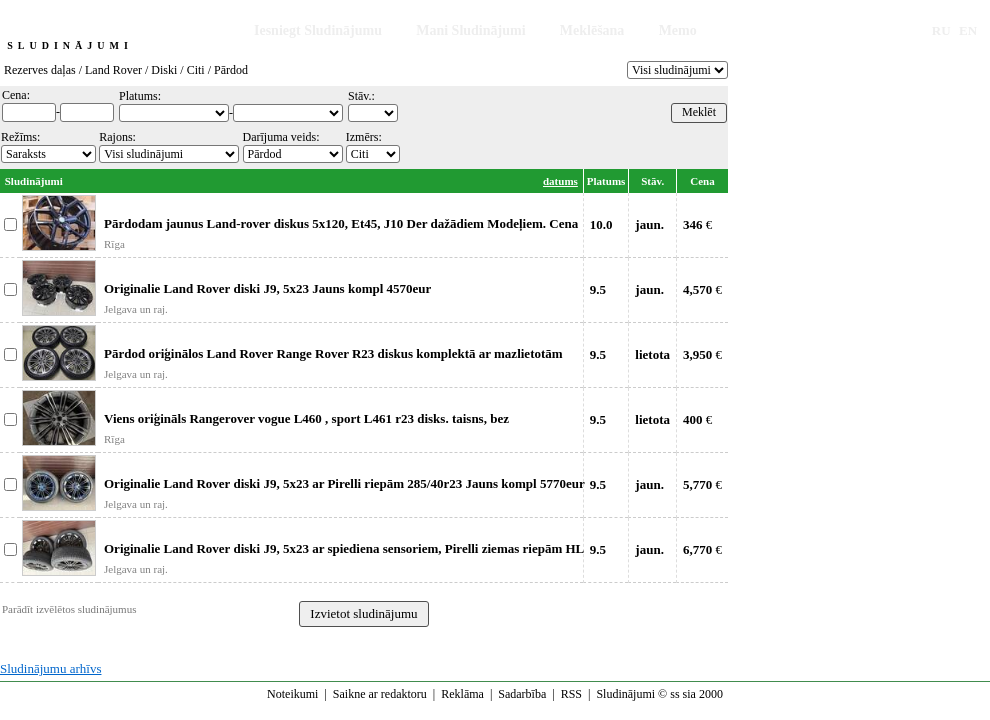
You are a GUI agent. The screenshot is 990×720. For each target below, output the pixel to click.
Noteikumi (292, 694)
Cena (702, 181)
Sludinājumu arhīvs (50, 668)
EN (968, 30)
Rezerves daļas (40, 70)
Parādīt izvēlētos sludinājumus (69, 609)
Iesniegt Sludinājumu (318, 30)
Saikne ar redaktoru (380, 694)
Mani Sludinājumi (470, 30)
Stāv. (652, 181)
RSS (571, 694)
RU (941, 30)
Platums (606, 181)
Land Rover (113, 70)
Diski (164, 70)
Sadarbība (522, 694)
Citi (196, 70)
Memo (678, 30)
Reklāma (462, 694)
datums (560, 181)
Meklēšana (592, 30)
